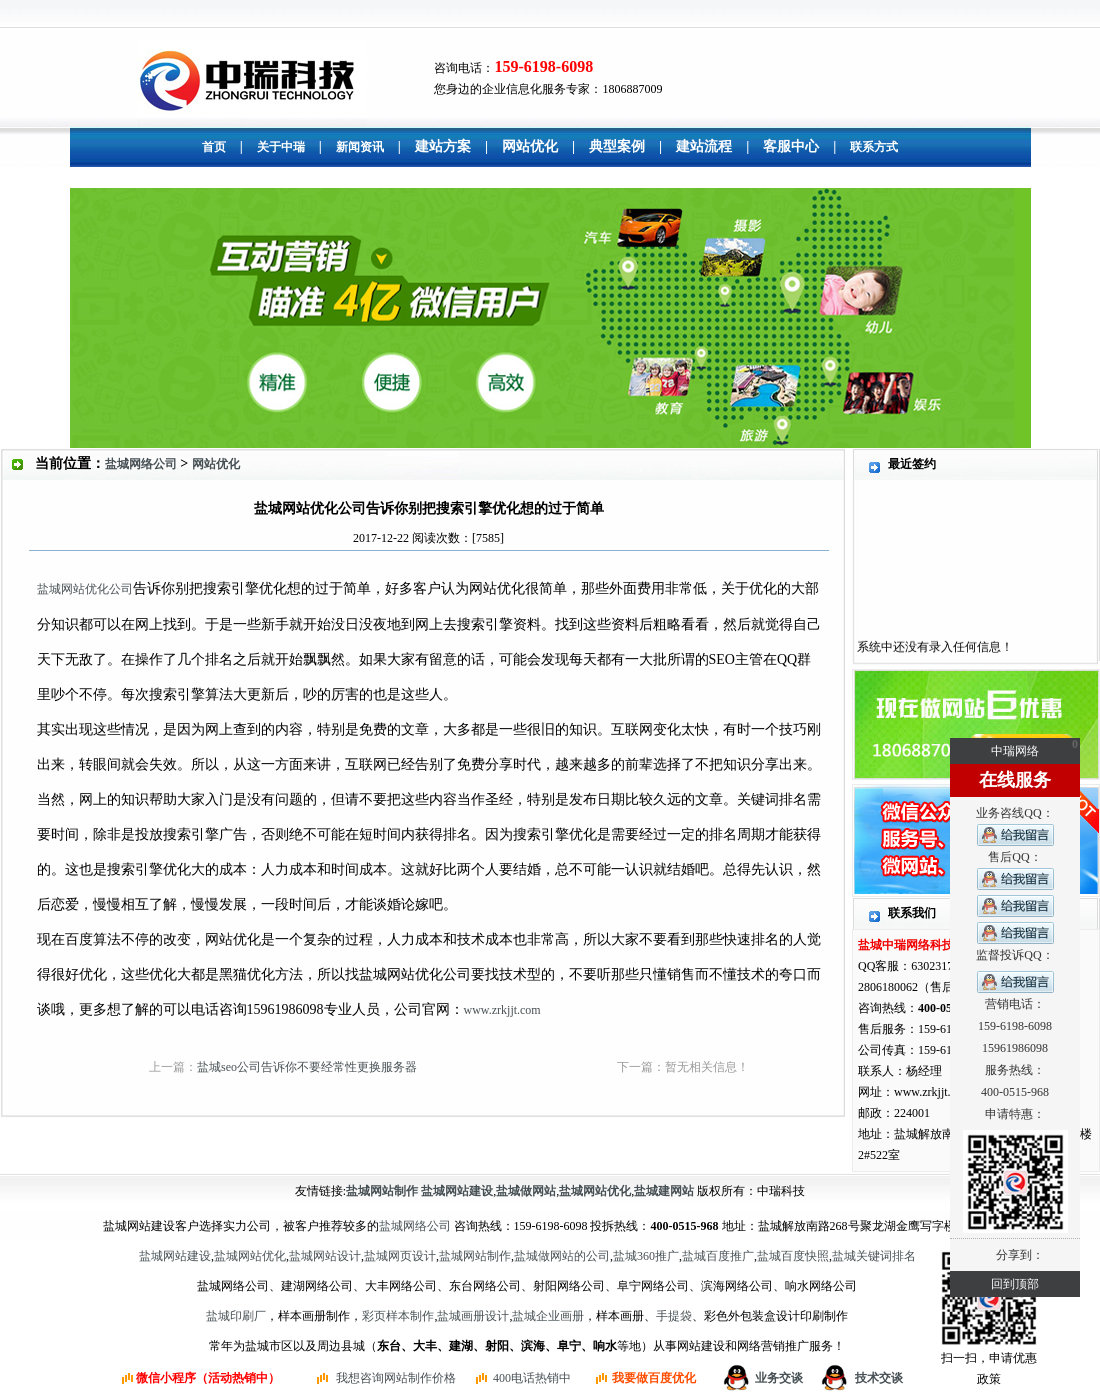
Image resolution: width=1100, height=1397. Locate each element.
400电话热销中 (532, 1378)
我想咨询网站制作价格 (396, 1378)
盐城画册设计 (473, 1316)
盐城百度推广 (718, 1256)
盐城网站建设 (175, 1256)
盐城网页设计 (400, 1256)
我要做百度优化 (654, 1378)
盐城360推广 (646, 1256)
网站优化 (216, 464)
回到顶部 (1015, 1284)
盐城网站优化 (250, 1256)
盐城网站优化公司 (85, 589)
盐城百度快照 (793, 1256)
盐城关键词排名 (874, 1256)
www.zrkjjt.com (502, 1010)
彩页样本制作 (398, 1316)
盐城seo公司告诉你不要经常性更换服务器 (307, 1067)
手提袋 (674, 1316)
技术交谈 (879, 1378)
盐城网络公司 (141, 464)
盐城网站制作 (475, 1256)
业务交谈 (779, 1378)
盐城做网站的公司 (562, 1256)
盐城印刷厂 (236, 1316)
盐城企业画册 (548, 1316)
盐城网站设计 (325, 1256)
